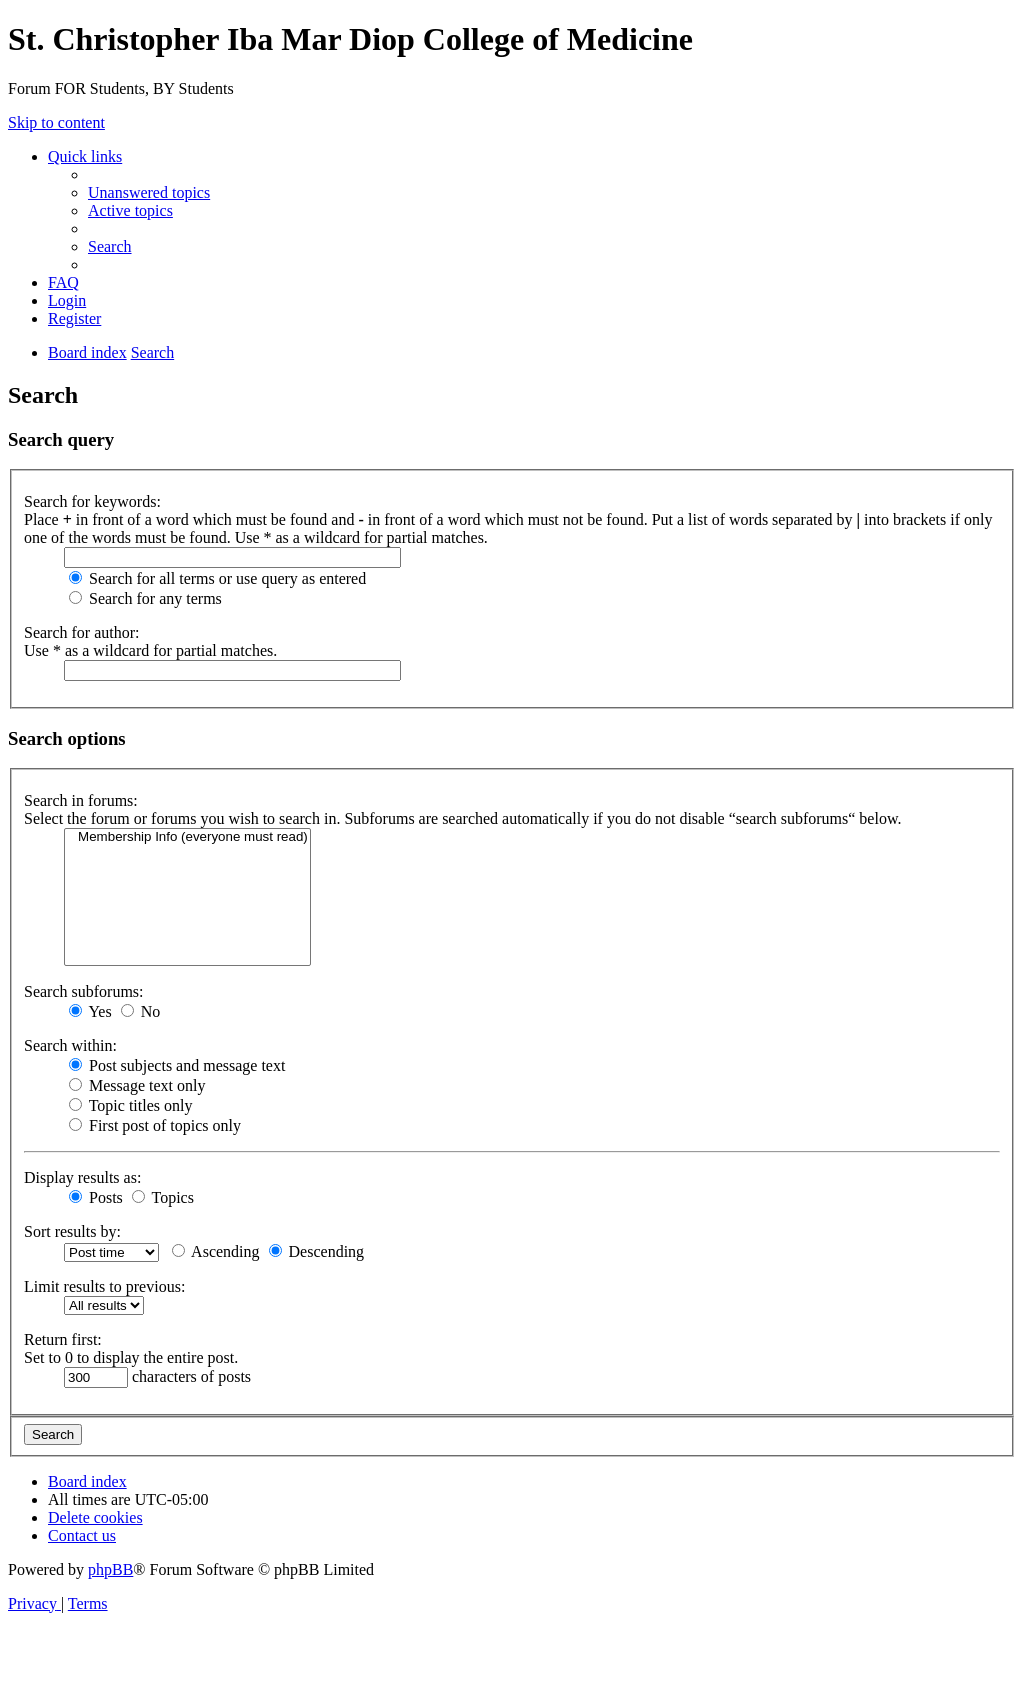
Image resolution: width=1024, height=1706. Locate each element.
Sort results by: (72, 1231)
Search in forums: (81, 800)
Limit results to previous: (104, 1286)
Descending (317, 1251)
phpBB (110, 1569)
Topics (163, 1197)
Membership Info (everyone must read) (187, 837)
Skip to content (56, 122)
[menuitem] (149, 192)
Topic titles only (130, 1105)
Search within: (70, 1045)
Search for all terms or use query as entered (217, 578)
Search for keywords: (92, 501)
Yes (90, 1011)
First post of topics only (155, 1125)
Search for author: (82, 632)
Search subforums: (84, 991)
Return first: (63, 1339)
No (141, 1011)
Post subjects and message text (177, 1065)
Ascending (216, 1251)
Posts (96, 1197)
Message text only (137, 1085)
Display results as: (82, 1177)
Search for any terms (145, 598)
